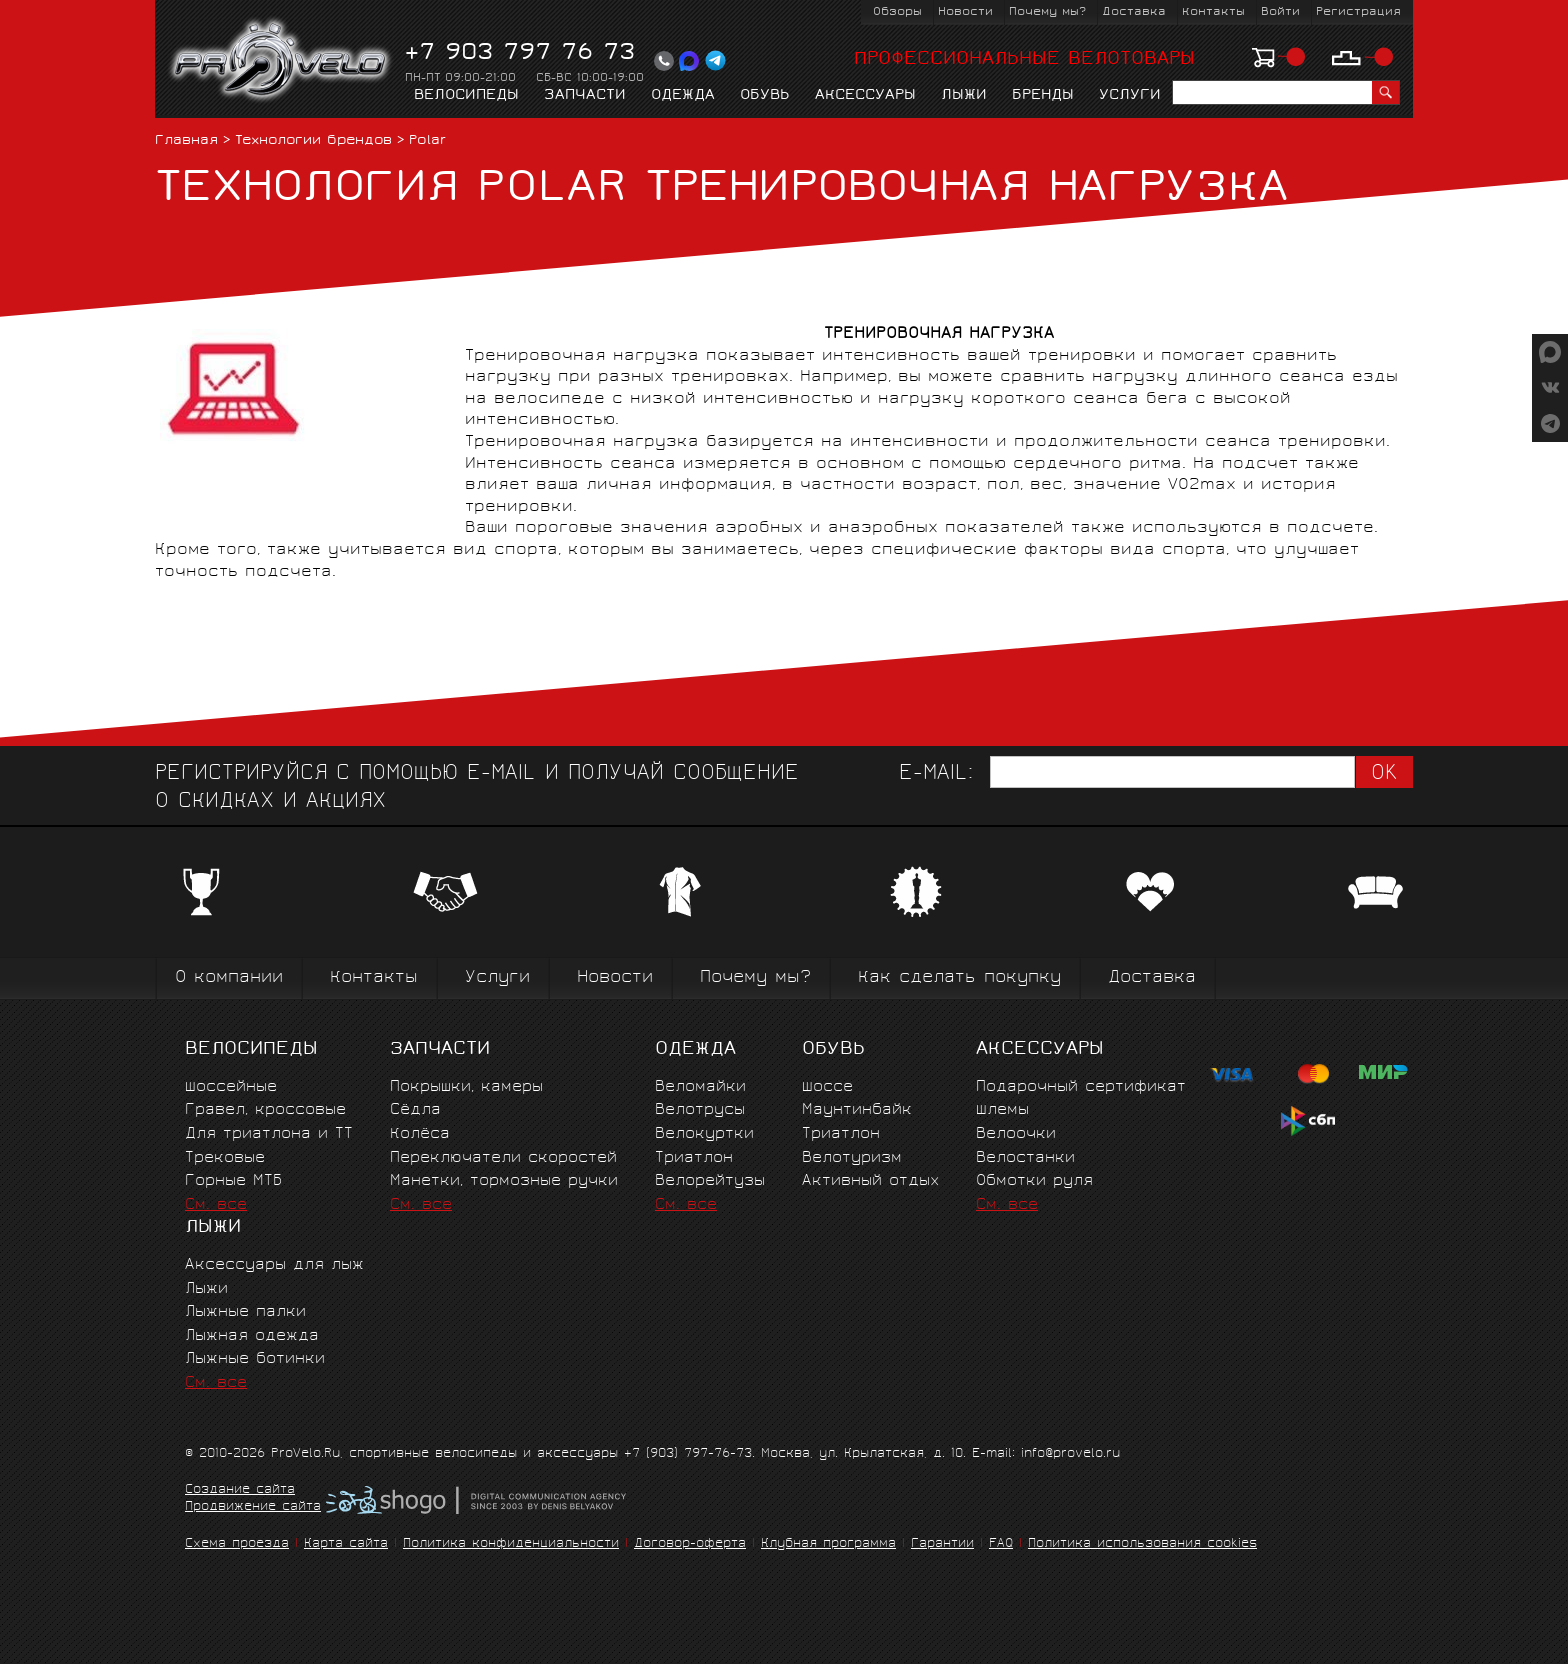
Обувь (765, 96)
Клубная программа (828, 1544)
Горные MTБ (233, 1181)
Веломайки (700, 1087)
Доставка (1134, 12)
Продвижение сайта (253, 1508)
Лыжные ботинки (255, 1359)
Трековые (225, 1158)
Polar (427, 141)
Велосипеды (466, 96)
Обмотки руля (1034, 1181)
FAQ (1001, 1544)
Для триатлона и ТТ (269, 1134)
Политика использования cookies (1142, 1544)
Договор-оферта (690, 1544)
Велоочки (1016, 1134)
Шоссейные (231, 1087)
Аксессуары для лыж (274, 1265)
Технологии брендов (313, 141)
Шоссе (827, 1087)
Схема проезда (237, 1544)
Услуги (1130, 96)
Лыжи (964, 96)
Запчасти (585, 96)
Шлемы (1002, 1110)
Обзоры (897, 12)
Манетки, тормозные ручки (504, 1181)
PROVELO (281, 61)
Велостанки (1025, 1158)
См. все (216, 1205)
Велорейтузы (710, 1181)
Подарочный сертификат (1081, 1087)
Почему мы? (1047, 12)
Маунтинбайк (857, 1110)
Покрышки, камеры (466, 1087)
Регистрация (1358, 12)
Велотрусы (700, 1110)
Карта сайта (346, 1544)
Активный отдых (870, 1181)
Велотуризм (852, 1158)
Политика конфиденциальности (511, 1544)
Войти (1280, 12)
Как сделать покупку (959, 978)
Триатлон (694, 1158)
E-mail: (936, 774)
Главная (186, 141)
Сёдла (415, 1110)
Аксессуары (865, 96)
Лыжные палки (245, 1312)
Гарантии (942, 1544)
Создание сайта (240, 1491)
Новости (965, 12)
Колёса (420, 1134)
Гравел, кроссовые (265, 1110)
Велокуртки (704, 1134)
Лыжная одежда (252, 1336)
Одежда (683, 96)
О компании (229, 978)
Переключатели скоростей (503, 1158)
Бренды (1043, 96)
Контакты (1213, 12)
